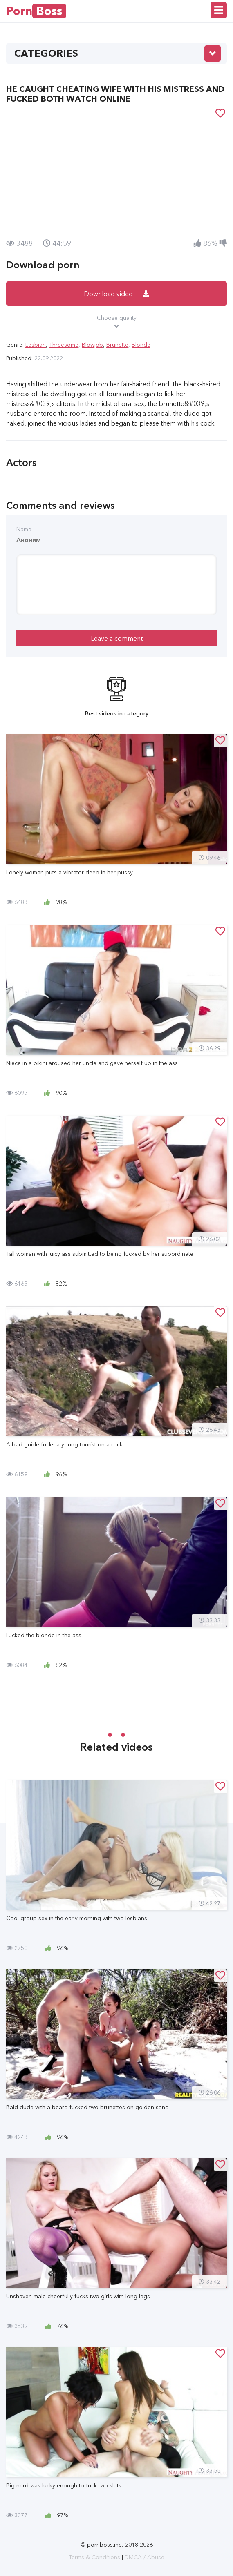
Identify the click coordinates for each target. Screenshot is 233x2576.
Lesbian (35, 344)
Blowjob (92, 344)
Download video (116, 294)
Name (23, 529)
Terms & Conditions (94, 2557)
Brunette (117, 344)
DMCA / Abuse (144, 2557)
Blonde (141, 344)
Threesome (63, 344)
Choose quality (116, 322)
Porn (36, 11)
